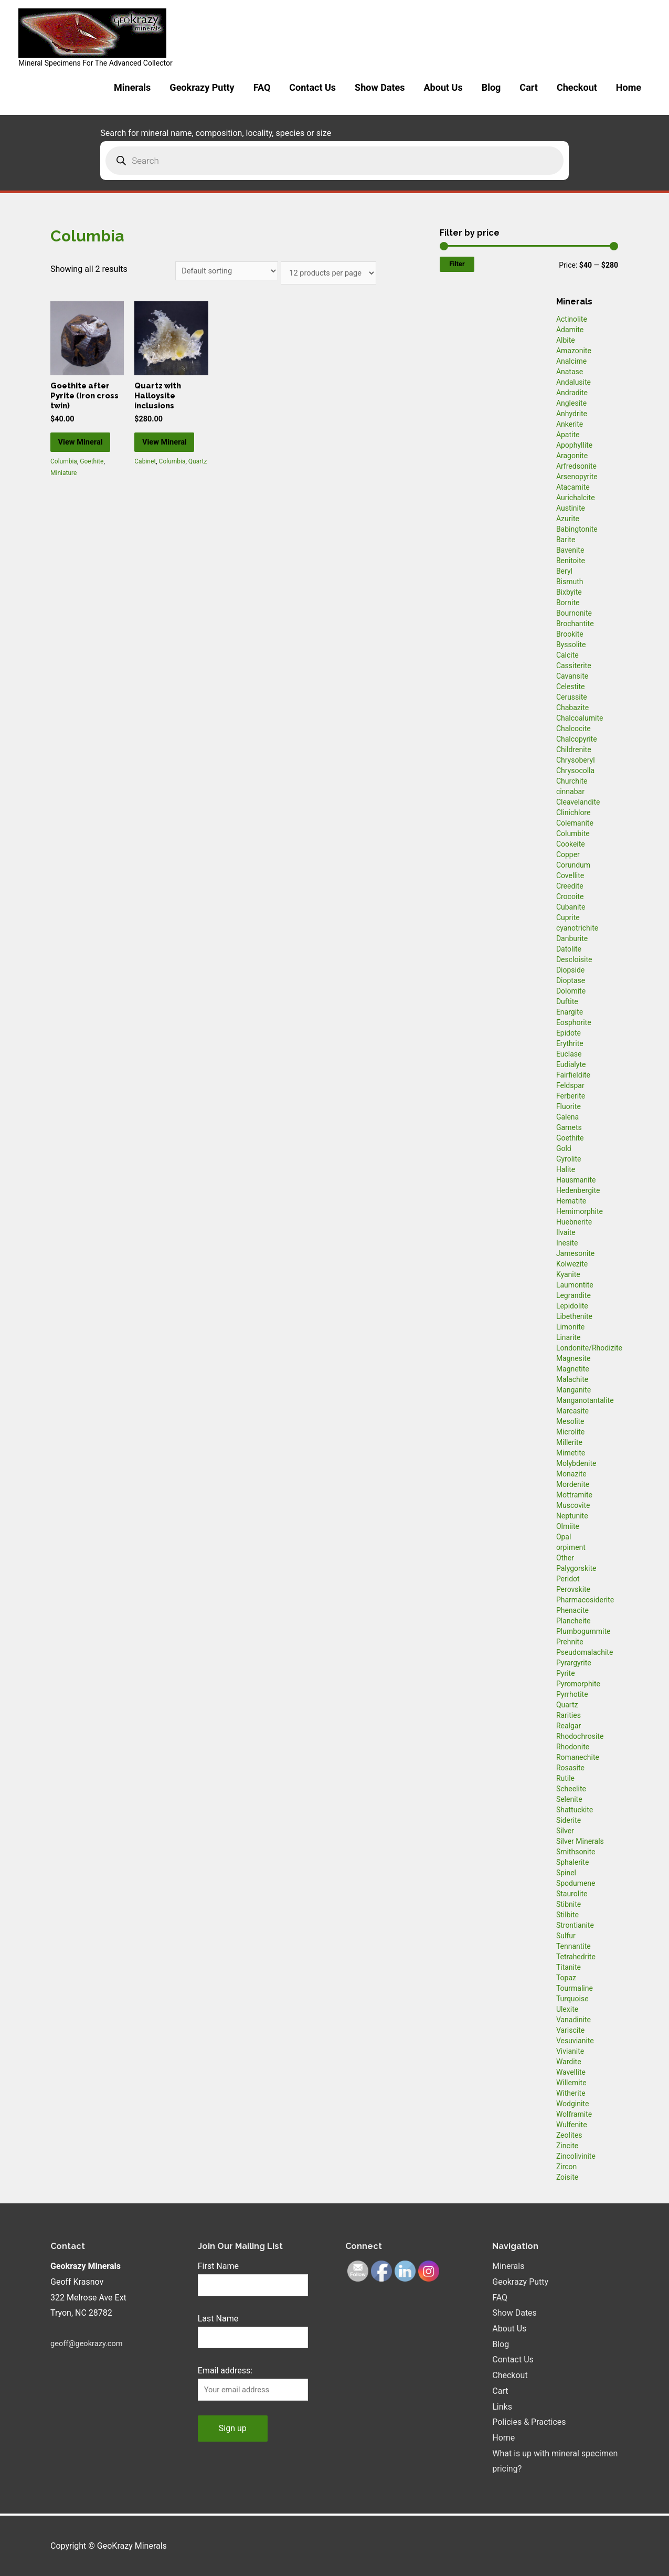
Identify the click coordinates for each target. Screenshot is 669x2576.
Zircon (566, 2166)
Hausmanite (576, 1180)
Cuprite (568, 917)
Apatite (568, 434)
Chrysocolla (575, 770)
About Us (443, 87)
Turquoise (572, 1998)
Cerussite (571, 697)
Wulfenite (571, 2124)
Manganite (573, 1390)
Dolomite (571, 991)
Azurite (567, 518)
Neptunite (572, 1516)
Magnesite (573, 1358)
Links (502, 2407)
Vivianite (570, 2051)
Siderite (568, 1820)
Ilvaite (566, 1232)
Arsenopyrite (577, 476)
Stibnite (568, 1904)
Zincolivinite (576, 2156)
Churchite (572, 781)
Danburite (572, 938)
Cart (528, 87)
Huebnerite (574, 1222)
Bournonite (574, 613)
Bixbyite (569, 592)
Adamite (569, 329)
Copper (568, 854)
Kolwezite (572, 1264)
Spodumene (576, 1883)
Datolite (568, 949)
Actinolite (571, 319)
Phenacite (572, 1610)
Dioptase (570, 980)
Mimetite (570, 1453)
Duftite (567, 1001)
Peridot (568, 1579)
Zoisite (567, 2177)
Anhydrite (571, 413)
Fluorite (568, 1106)
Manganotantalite (585, 1400)
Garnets (569, 1127)
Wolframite (574, 2114)
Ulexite (567, 2009)
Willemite (571, 2082)
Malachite (572, 1379)
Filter (456, 264)
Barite (566, 539)
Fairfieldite (573, 1075)
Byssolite (571, 644)
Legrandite (573, 1295)
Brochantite (575, 623)
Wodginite (572, 2103)
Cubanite (570, 907)
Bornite (568, 602)
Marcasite (572, 1411)
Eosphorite (573, 1022)
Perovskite (573, 1589)
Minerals (132, 87)
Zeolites (569, 2135)
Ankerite (569, 424)
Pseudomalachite (584, 1652)
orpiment (571, 1547)
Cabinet (145, 480)
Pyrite (565, 1673)
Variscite (570, 2030)
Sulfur (566, 1935)
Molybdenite (576, 1463)
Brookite (569, 634)
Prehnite (569, 1642)
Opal (563, 1537)
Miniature (63, 491)
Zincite (567, 2145)
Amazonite (573, 350)
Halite (565, 1169)
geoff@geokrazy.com (90, 2343)
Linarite (568, 1337)
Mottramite (574, 1495)
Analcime (571, 361)
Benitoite (570, 560)
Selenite (569, 1799)
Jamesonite (575, 1253)
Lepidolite (572, 1306)
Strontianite (575, 1925)
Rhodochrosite (579, 1736)
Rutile (565, 1778)
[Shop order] (214, 271)
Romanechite (577, 1757)
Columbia (63, 480)
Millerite (569, 1442)
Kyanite (568, 1274)
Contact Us (312, 87)
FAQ (262, 87)
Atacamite (573, 487)
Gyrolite (568, 1159)
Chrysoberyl (575, 760)
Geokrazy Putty (201, 87)
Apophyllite (574, 445)
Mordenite (572, 1484)
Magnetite (572, 1369)
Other (565, 1558)
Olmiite (567, 1526)
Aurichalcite (575, 497)
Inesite (567, 1243)
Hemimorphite (579, 1211)
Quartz (197, 480)
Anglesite (571, 403)
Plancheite (573, 1621)
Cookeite (570, 844)
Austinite (570, 508)
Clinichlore (573, 812)
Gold (563, 1148)
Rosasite (570, 1768)
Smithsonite (576, 1851)
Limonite (570, 1327)
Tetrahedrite (576, 1956)
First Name (218, 2266)
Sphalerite (572, 1862)
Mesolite (570, 1421)
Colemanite (574, 823)
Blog (491, 87)
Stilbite (567, 1914)
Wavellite (571, 2072)
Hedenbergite (578, 1190)
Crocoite (569, 896)
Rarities (568, 1715)
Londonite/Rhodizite (589, 1348)
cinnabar (570, 791)
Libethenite (574, 1316)
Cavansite (572, 676)
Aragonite (572, 455)
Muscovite (573, 1505)
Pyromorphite (578, 1684)
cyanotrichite (577, 928)
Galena (567, 1117)
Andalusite (573, 382)
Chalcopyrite (576, 739)
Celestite (570, 686)
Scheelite (571, 1789)
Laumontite (574, 1285)
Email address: (225, 2374)
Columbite (573, 833)
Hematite (571, 1201)
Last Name (218, 2320)
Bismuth (569, 581)
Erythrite (569, 1043)
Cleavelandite (578, 802)
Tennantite (573, 1946)
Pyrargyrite (573, 1663)
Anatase (569, 371)
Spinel (566, 1872)
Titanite (568, 1967)
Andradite (572, 392)
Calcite (567, 655)
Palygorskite (576, 1568)
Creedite (569, 886)
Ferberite (570, 1096)
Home (628, 87)
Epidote (568, 1033)
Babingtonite (577, 529)
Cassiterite (573, 665)
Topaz (566, 1977)
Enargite (569, 1012)
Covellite (570, 875)
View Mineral (85, 453)
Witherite (571, 2093)
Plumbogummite (583, 1631)
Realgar (568, 1726)
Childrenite (573, 749)
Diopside (570, 970)
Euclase (569, 1054)
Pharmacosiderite (585, 1600)
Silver (565, 1831)
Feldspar (570, 1085)
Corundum (573, 865)
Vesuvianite (575, 2040)
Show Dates (380, 87)
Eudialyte (571, 1064)
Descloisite (574, 959)
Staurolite (572, 1893)
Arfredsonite (576, 466)
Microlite (570, 1432)
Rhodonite (572, 1747)
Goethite (91, 480)
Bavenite (570, 550)
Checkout (577, 87)
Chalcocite (573, 728)
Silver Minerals (580, 1841)
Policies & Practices (529, 2422)
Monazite (571, 1474)
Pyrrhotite (572, 1694)
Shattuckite (574, 1810)
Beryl (564, 571)
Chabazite (572, 707)
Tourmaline (574, 1988)
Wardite (568, 2061)
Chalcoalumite (579, 718)
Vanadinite (573, 2019)
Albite (565, 340)
